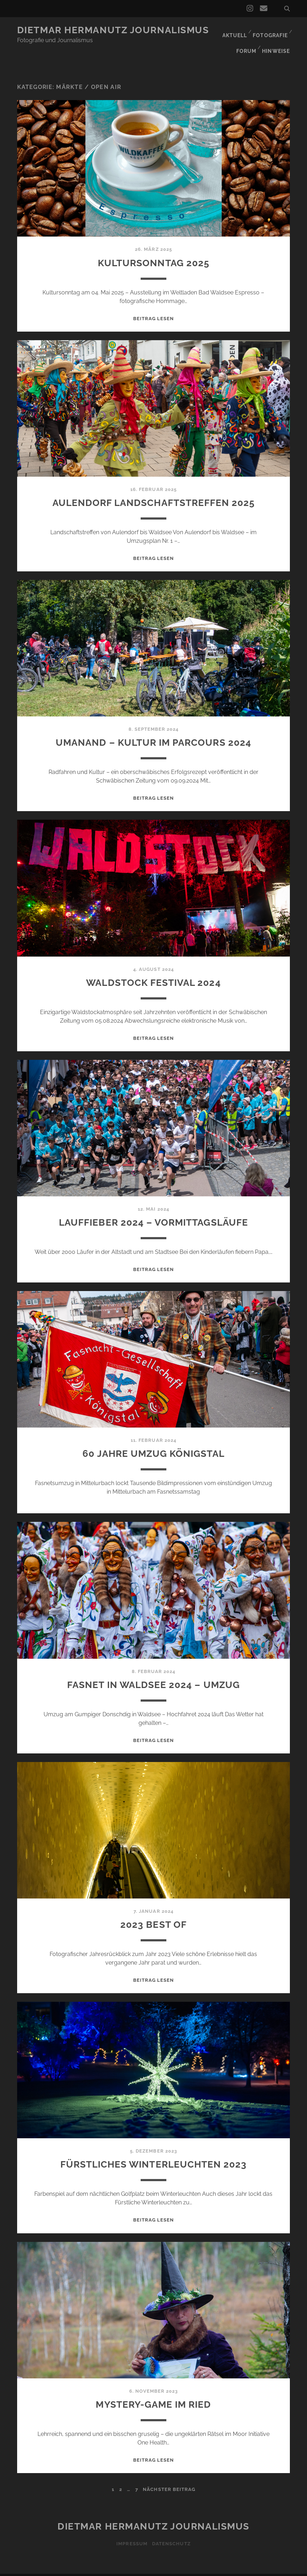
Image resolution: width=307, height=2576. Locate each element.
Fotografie (270, 30)
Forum (245, 39)
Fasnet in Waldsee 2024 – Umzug (153, 1670)
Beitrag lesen (153, 304)
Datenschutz (172, 2530)
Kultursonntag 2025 (153, 248)
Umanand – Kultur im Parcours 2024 (153, 728)
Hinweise (276, 39)
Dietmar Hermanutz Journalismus (113, 30)
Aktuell (233, 30)
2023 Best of (153, 1910)
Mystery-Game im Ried (153, 2390)
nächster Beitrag (169, 2475)
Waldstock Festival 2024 (154, 968)
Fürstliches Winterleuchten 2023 (153, 2150)
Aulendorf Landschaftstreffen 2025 (153, 488)
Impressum (130, 2530)
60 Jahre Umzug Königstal (153, 1439)
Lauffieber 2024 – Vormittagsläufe (153, 1208)
